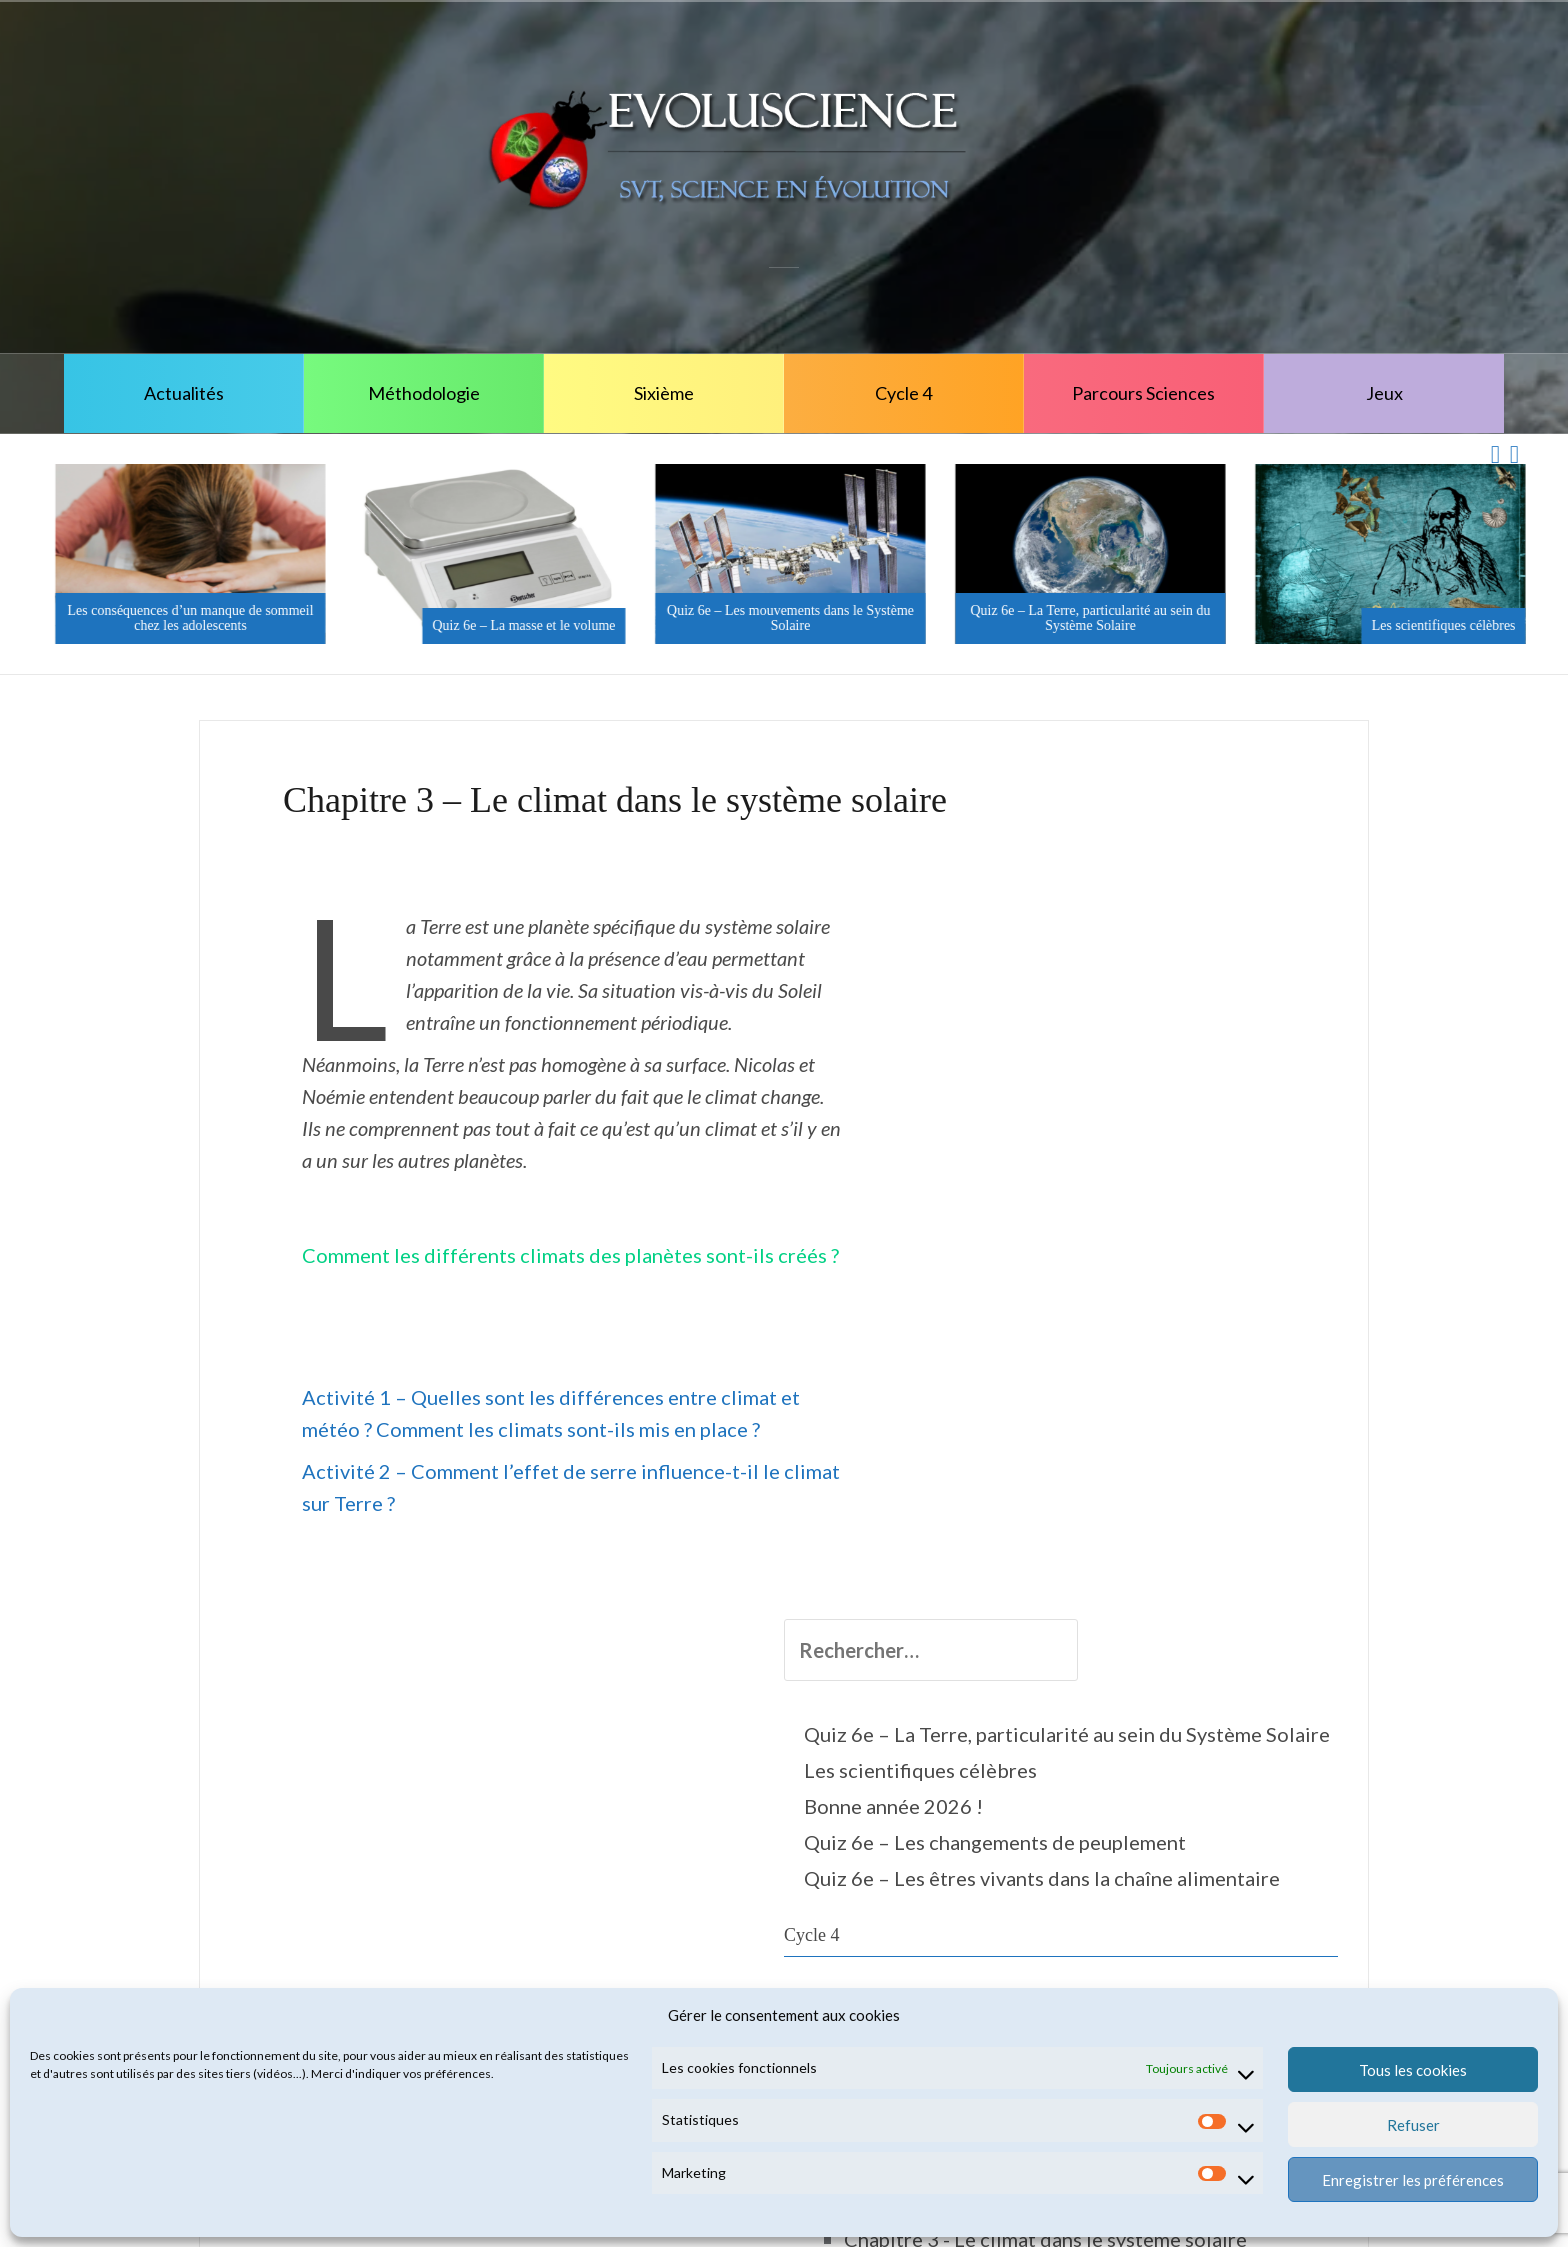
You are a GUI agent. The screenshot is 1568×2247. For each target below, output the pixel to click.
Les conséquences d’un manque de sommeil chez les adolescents (484, 618)
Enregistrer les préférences (1413, 2180)
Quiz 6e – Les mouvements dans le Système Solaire (1084, 618)
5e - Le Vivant (1139, 1340)
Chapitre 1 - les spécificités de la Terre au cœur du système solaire (1212, 1506)
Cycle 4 (903, 393)
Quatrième (1106, 1918)
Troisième (1103, 1954)
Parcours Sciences (1143, 393)
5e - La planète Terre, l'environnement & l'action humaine (1196, 1408)
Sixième (664, 393)
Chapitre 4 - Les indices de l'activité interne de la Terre (1216, 1846)
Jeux (1384, 393)
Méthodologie (424, 393)
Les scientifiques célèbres (1174, 981)
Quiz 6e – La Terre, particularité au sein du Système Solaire (1384, 618)
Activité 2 (1162, 1776)
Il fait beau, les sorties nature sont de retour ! (184, 618)
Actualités (184, 393)
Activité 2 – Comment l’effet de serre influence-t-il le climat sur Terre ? (602, 1439)
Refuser (1413, 2125)
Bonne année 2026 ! (1147, 1017)
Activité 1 (1162, 1740)
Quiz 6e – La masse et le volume (817, 625)
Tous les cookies (1413, 2070)
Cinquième (1107, 1270)
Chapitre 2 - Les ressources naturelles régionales (1194, 1606)
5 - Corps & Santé (1155, 1304)
